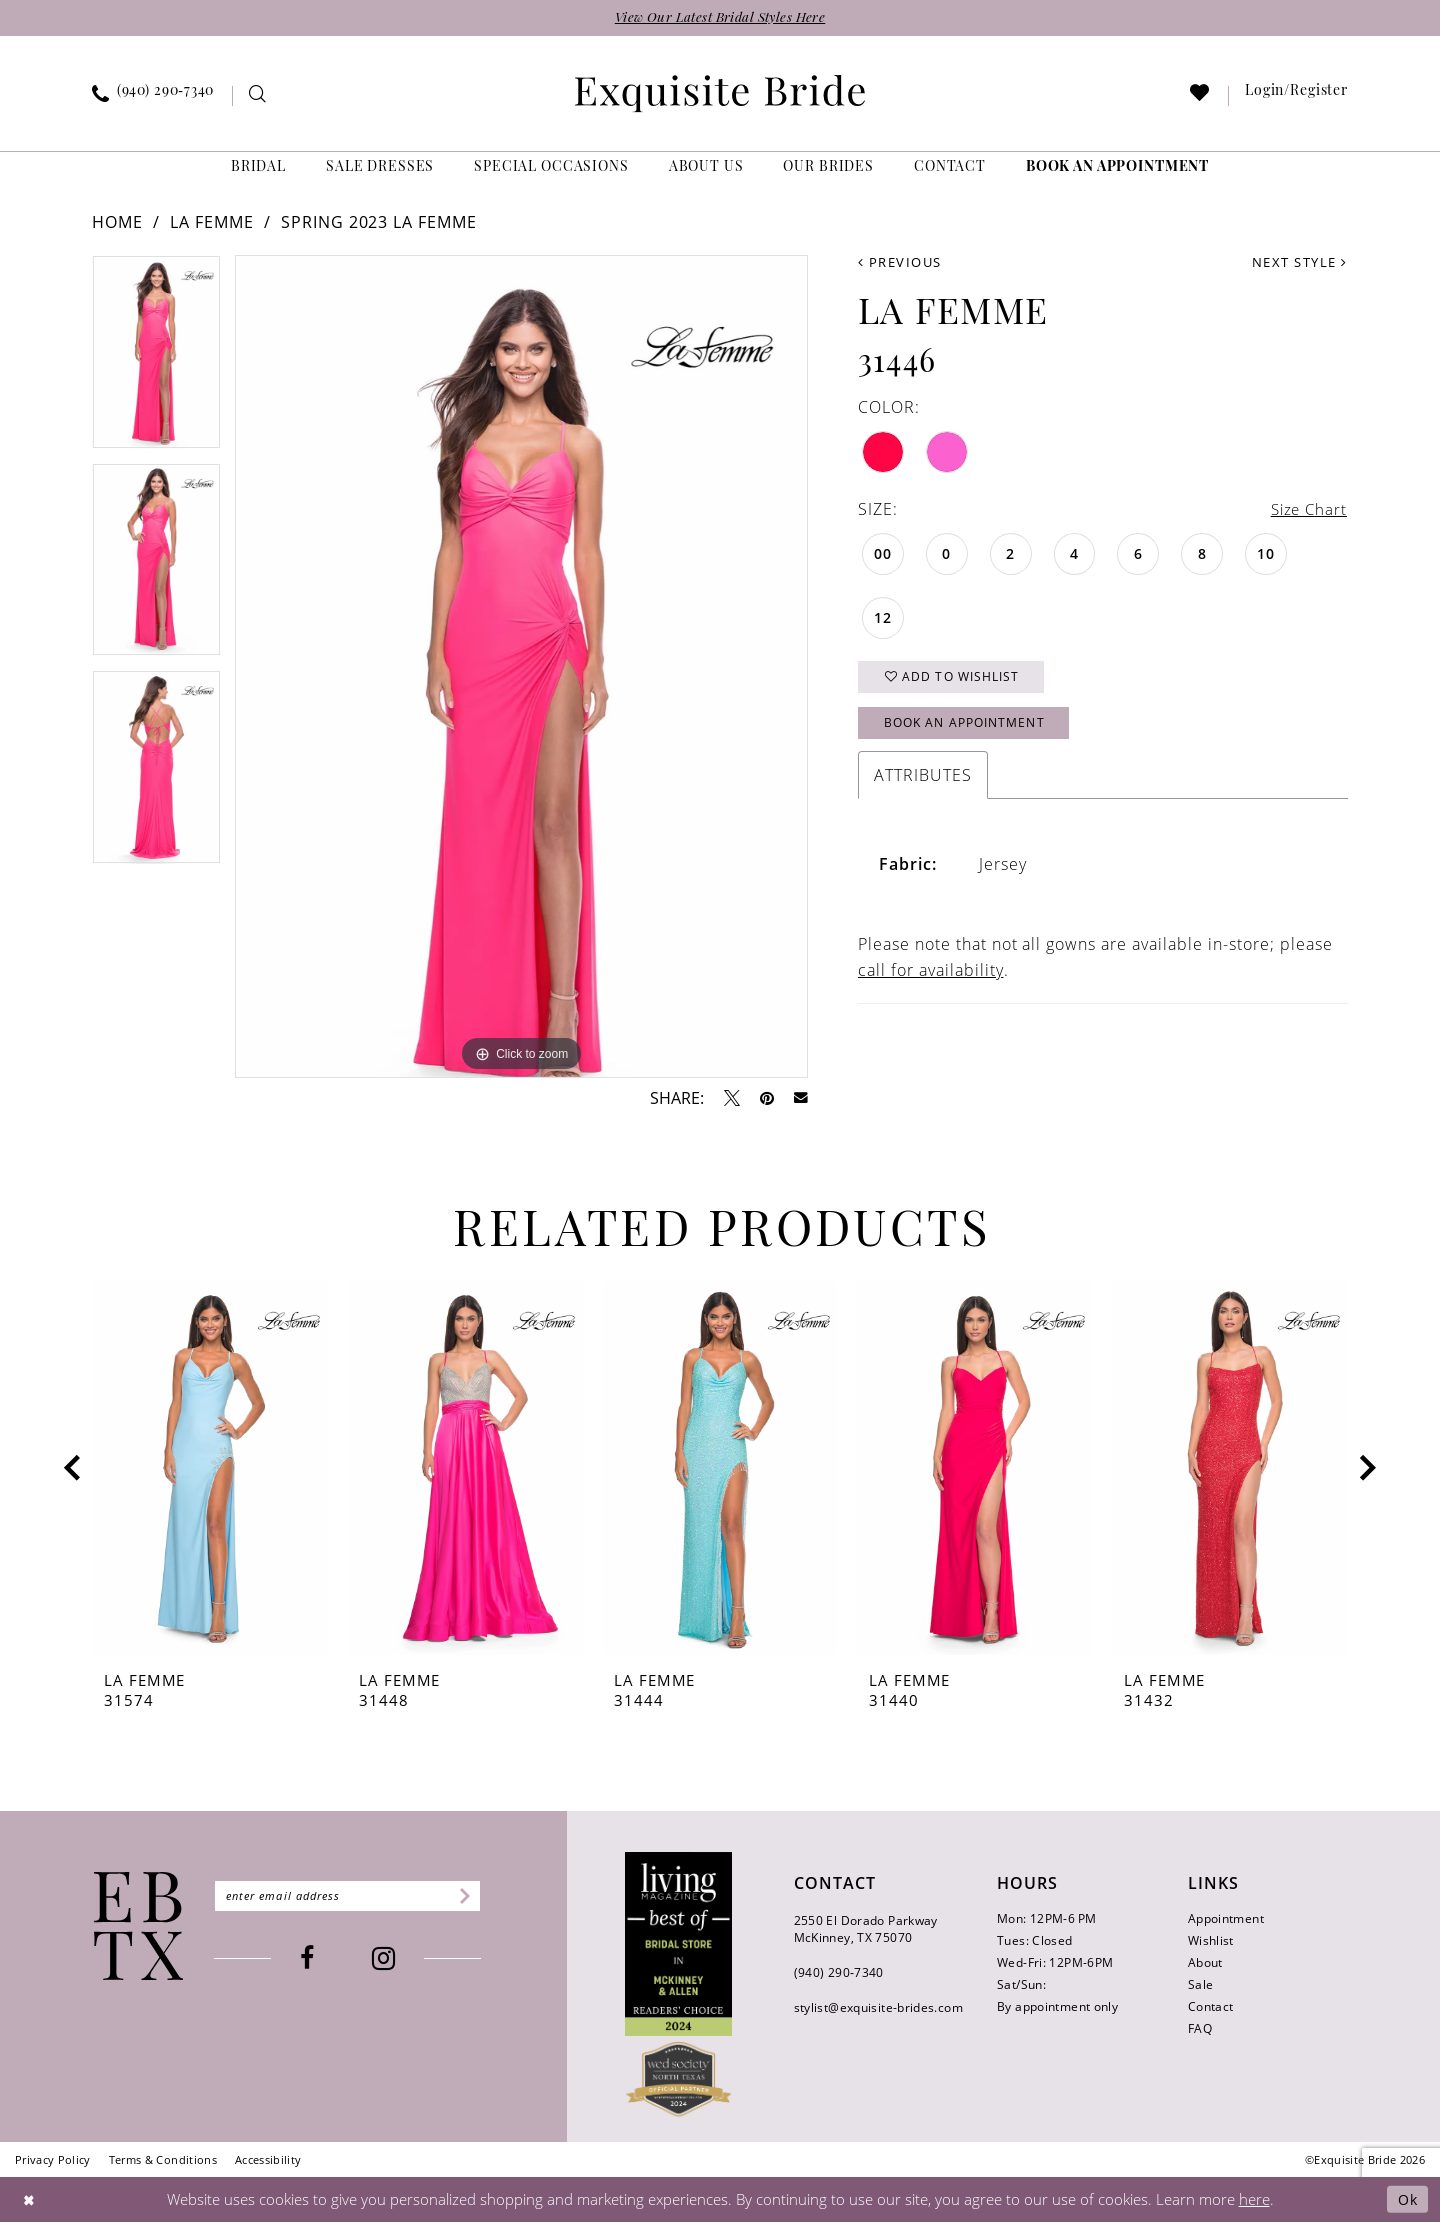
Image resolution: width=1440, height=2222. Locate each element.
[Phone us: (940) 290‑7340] (153, 97)
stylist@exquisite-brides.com (878, 2008)
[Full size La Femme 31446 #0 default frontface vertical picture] (521, 667)
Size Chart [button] (1306, 510)
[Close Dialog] (30, 2199)
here (1254, 2200)
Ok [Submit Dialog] (1406, 2200)
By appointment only (1057, 2007)
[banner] (720, 94)
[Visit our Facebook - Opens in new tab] (314, 1959)
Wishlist (1211, 1941)
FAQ (1200, 2029)
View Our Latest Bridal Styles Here (720, 18)
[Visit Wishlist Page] (1200, 97)
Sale (1200, 1985)
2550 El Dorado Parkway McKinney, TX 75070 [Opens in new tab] (866, 1930)
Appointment (1226, 1919)
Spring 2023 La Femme (379, 223)
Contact (1211, 2007)
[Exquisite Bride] (138, 1927)
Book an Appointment (971, 729)
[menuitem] (153, 97)
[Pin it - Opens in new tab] (767, 1099)
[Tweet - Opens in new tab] (732, 1099)
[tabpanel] (156, 360)
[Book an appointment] (1117, 169)
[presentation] (210, 1470)
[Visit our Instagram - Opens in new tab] (390, 1959)
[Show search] (258, 97)
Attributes (923, 781)
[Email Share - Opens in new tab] (801, 1099)
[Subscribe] (475, 1896)
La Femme (212, 223)
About (1205, 1963)
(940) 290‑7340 (839, 1973)
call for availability (931, 976)
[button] (1297, 97)
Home (117, 223)
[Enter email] (354, 1896)
